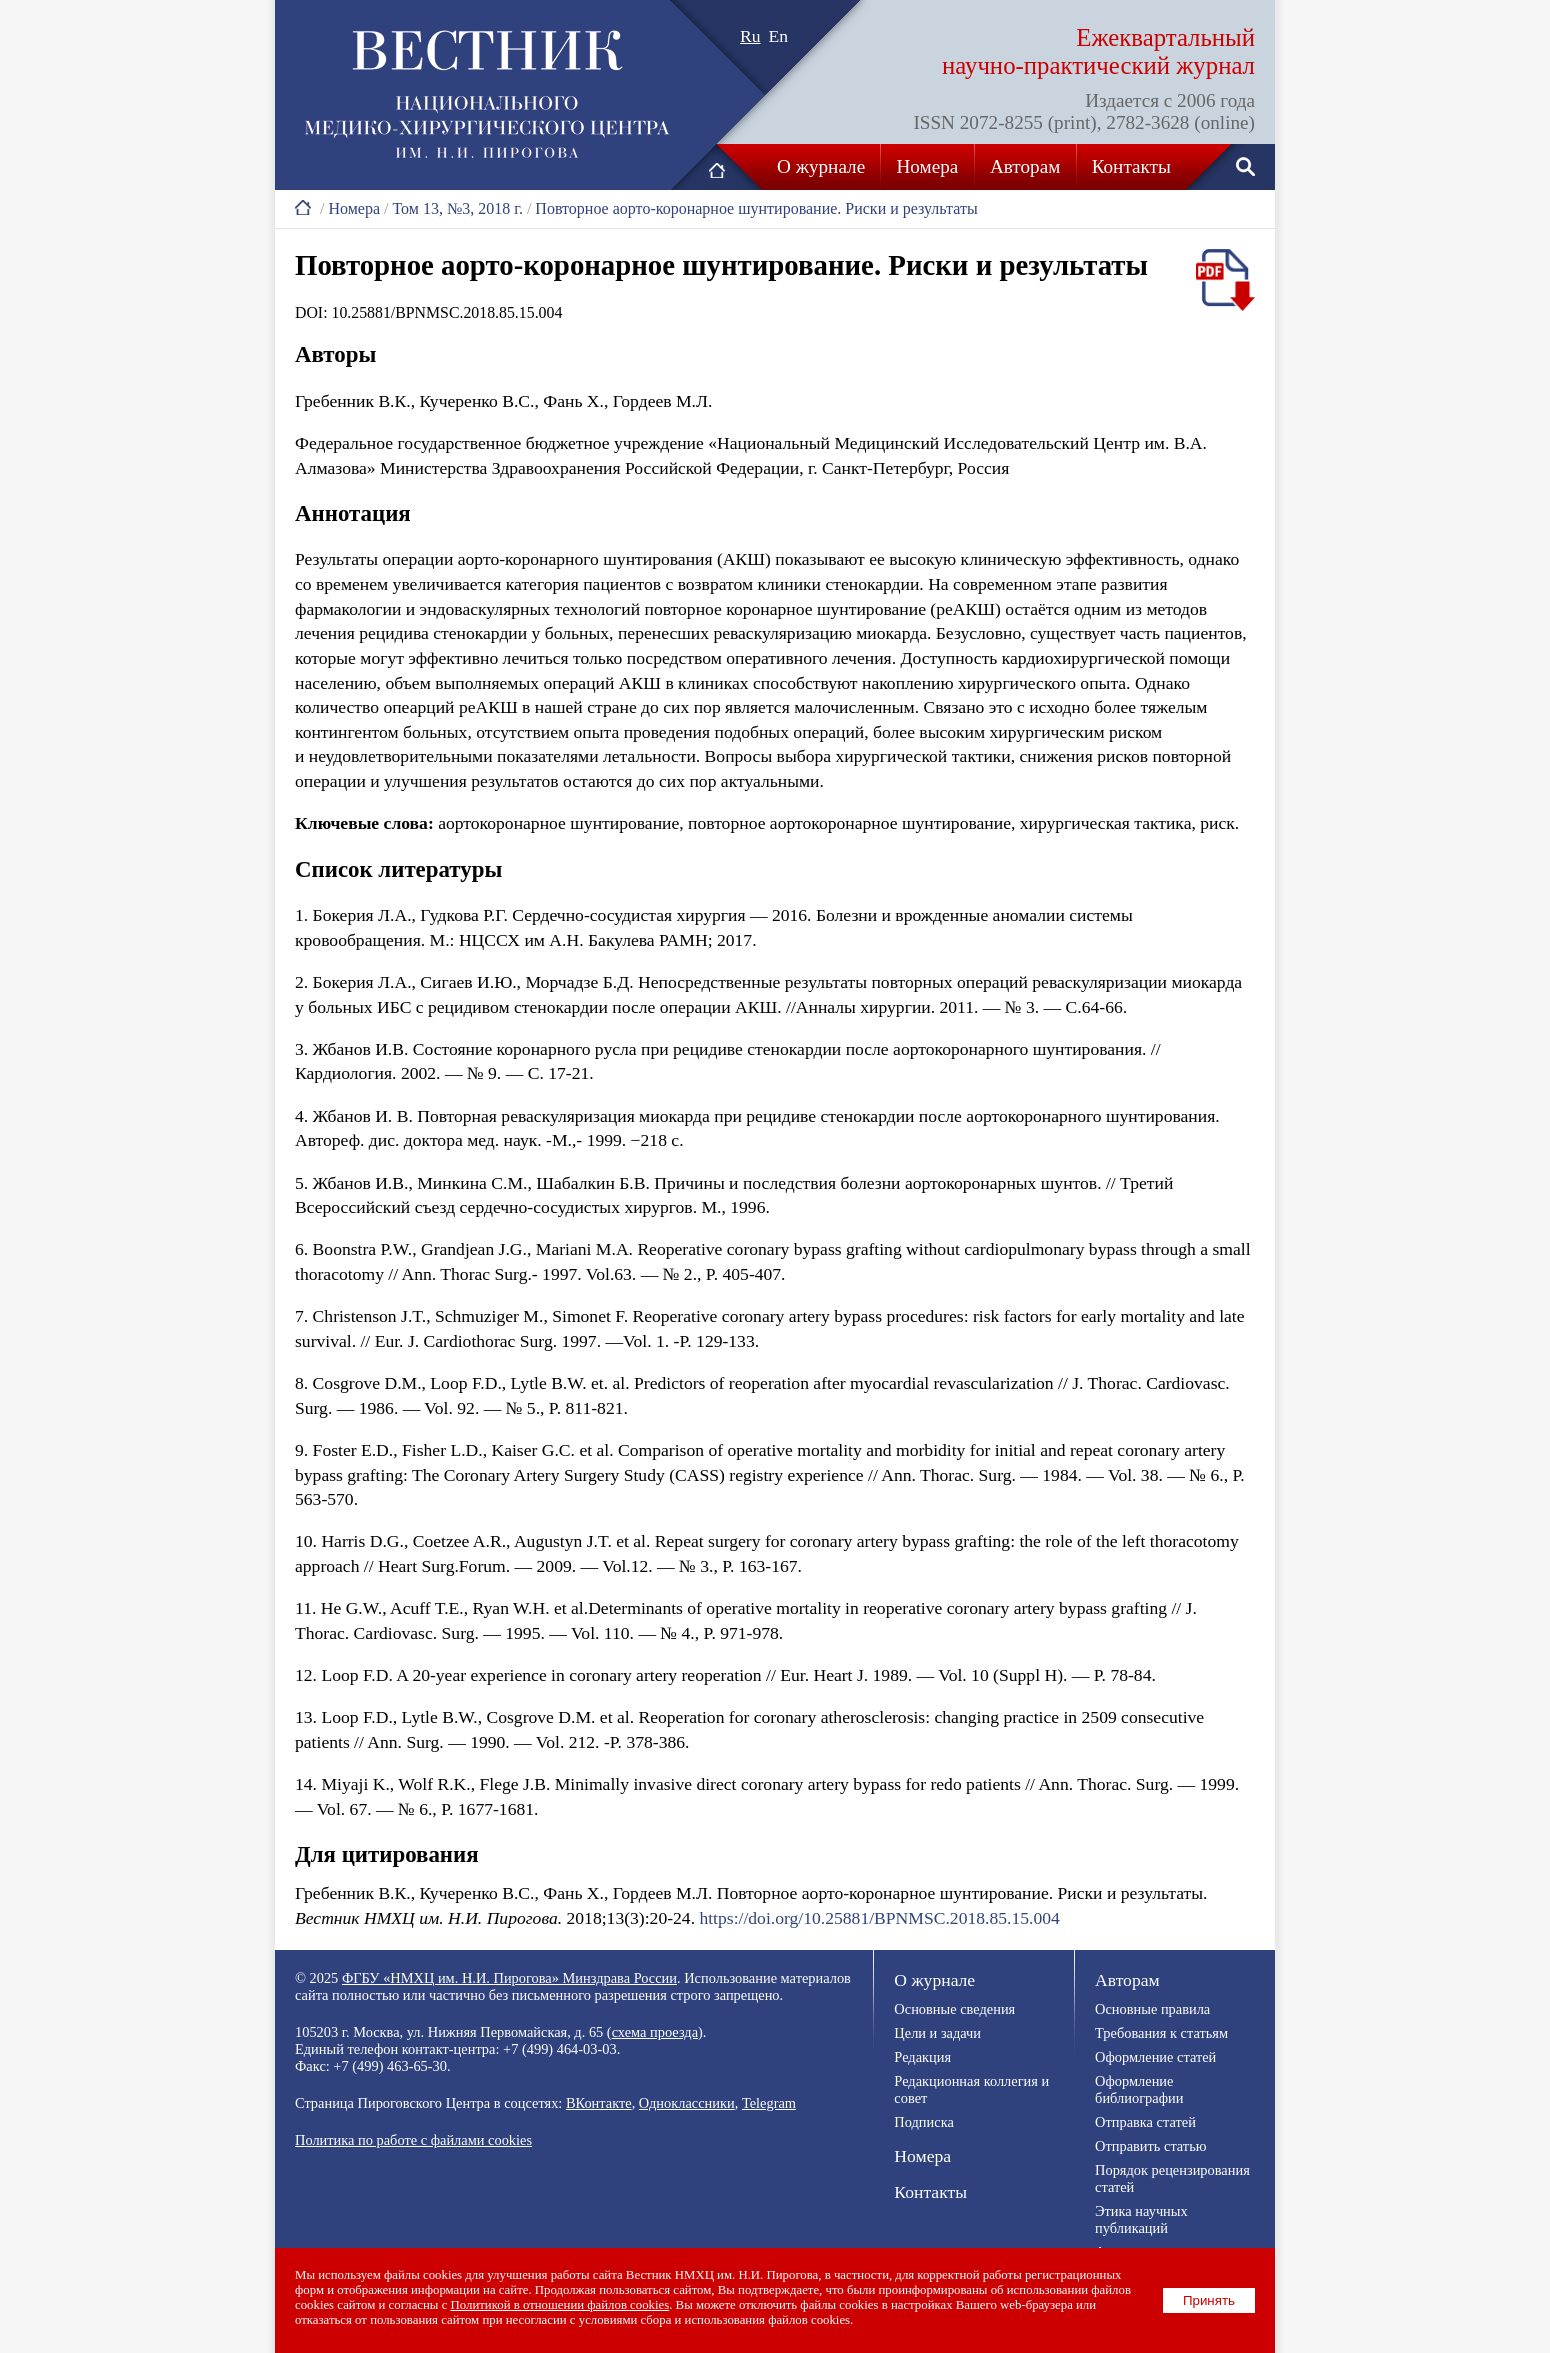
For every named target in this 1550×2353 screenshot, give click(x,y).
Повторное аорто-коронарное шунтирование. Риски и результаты (756, 208)
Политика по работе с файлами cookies (413, 2140)
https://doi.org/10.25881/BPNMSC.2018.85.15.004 (879, 1918)
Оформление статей (1155, 2057)
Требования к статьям (1161, 2033)
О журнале (821, 166)
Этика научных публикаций (1141, 2219)
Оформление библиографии (1139, 2089)
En (779, 36)
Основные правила (1152, 2009)
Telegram (769, 2103)
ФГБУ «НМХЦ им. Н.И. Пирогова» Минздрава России (509, 1978)
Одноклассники (687, 2103)
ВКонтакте (599, 2103)
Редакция (922, 2057)
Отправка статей (1145, 2122)
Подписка (923, 2122)
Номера (928, 166)
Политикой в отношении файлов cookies (560, 2305)
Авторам (1025, 166)
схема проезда (655, 2032)
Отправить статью (1150, 2146)
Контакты (1131, 166)
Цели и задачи (937, 2033)
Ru (750, 36)
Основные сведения (954, 2009)
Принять (1209, 2300)
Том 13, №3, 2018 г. (457, 208)
